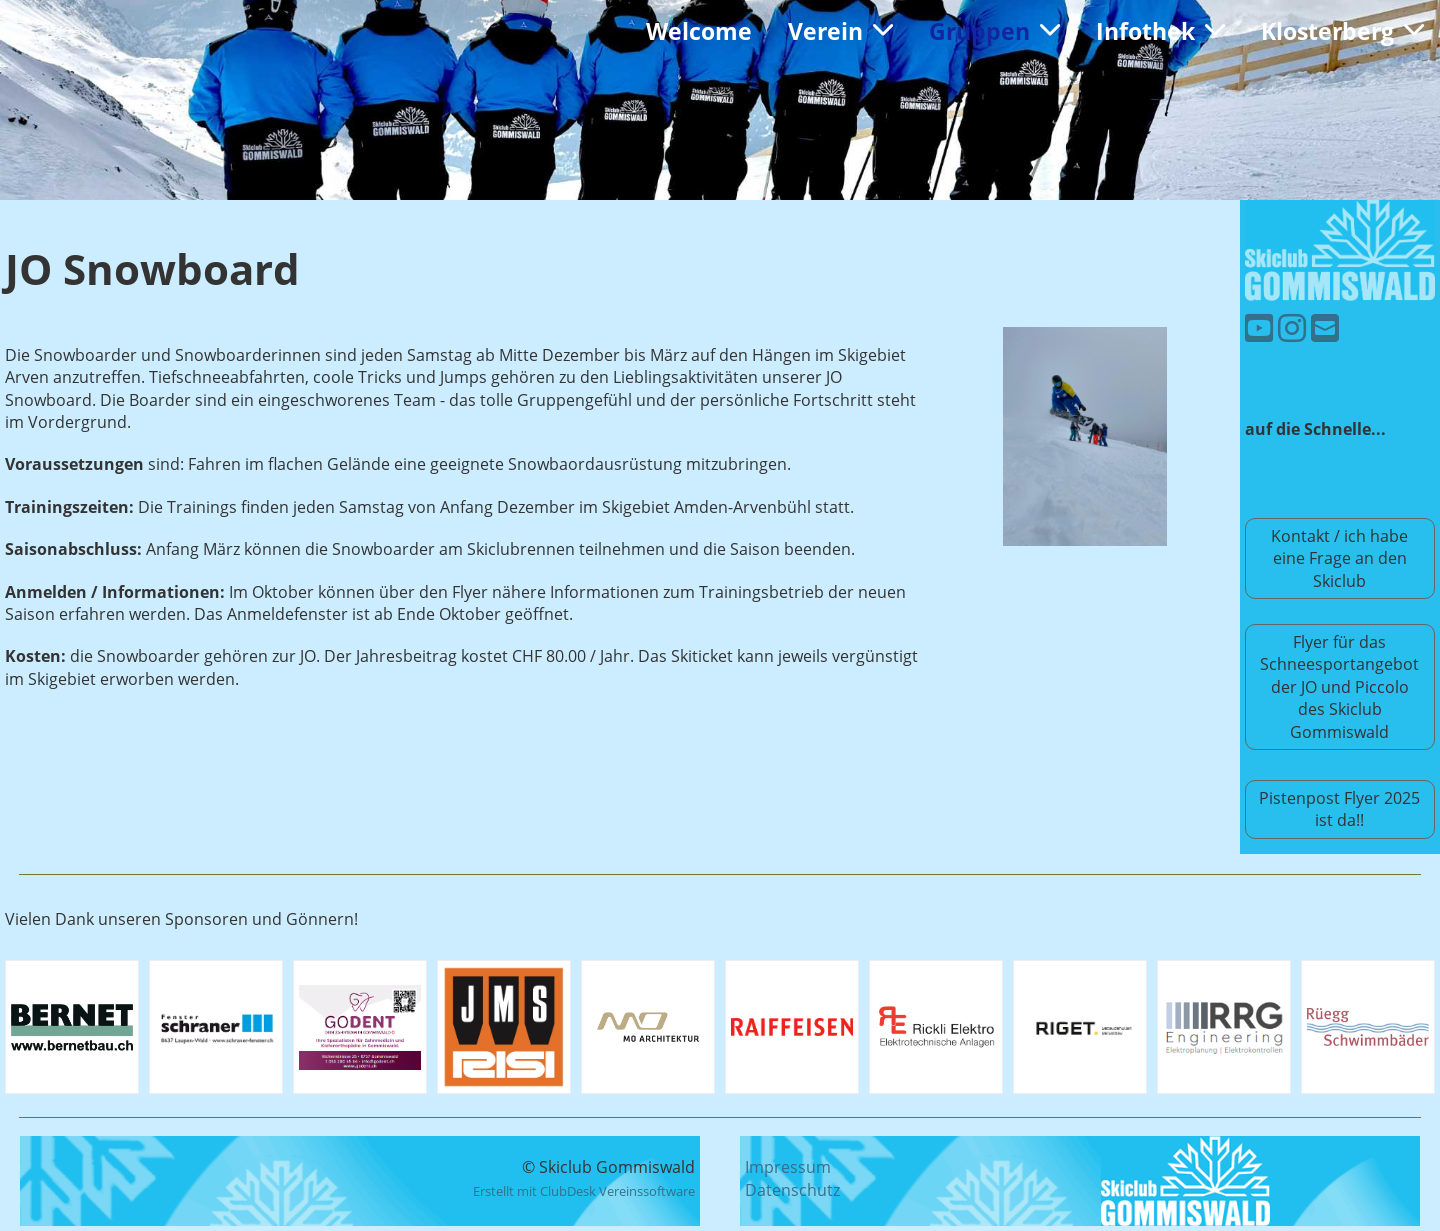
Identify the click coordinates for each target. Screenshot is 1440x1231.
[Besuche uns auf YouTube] (1259, 327)
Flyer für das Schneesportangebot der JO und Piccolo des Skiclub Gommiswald (1339, 687)
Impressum (788, 1167)
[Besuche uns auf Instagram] (1292, 327)
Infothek (1160, 31)
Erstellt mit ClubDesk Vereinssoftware (584, 1191)
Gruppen (994, 31)
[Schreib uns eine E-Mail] (1325, 327)
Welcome (699, 31)
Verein (840, 31)
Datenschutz (792, 1190)
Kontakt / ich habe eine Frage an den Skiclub (1339, 558)
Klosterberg (1342, 31)
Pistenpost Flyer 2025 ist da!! (1339, 809)
